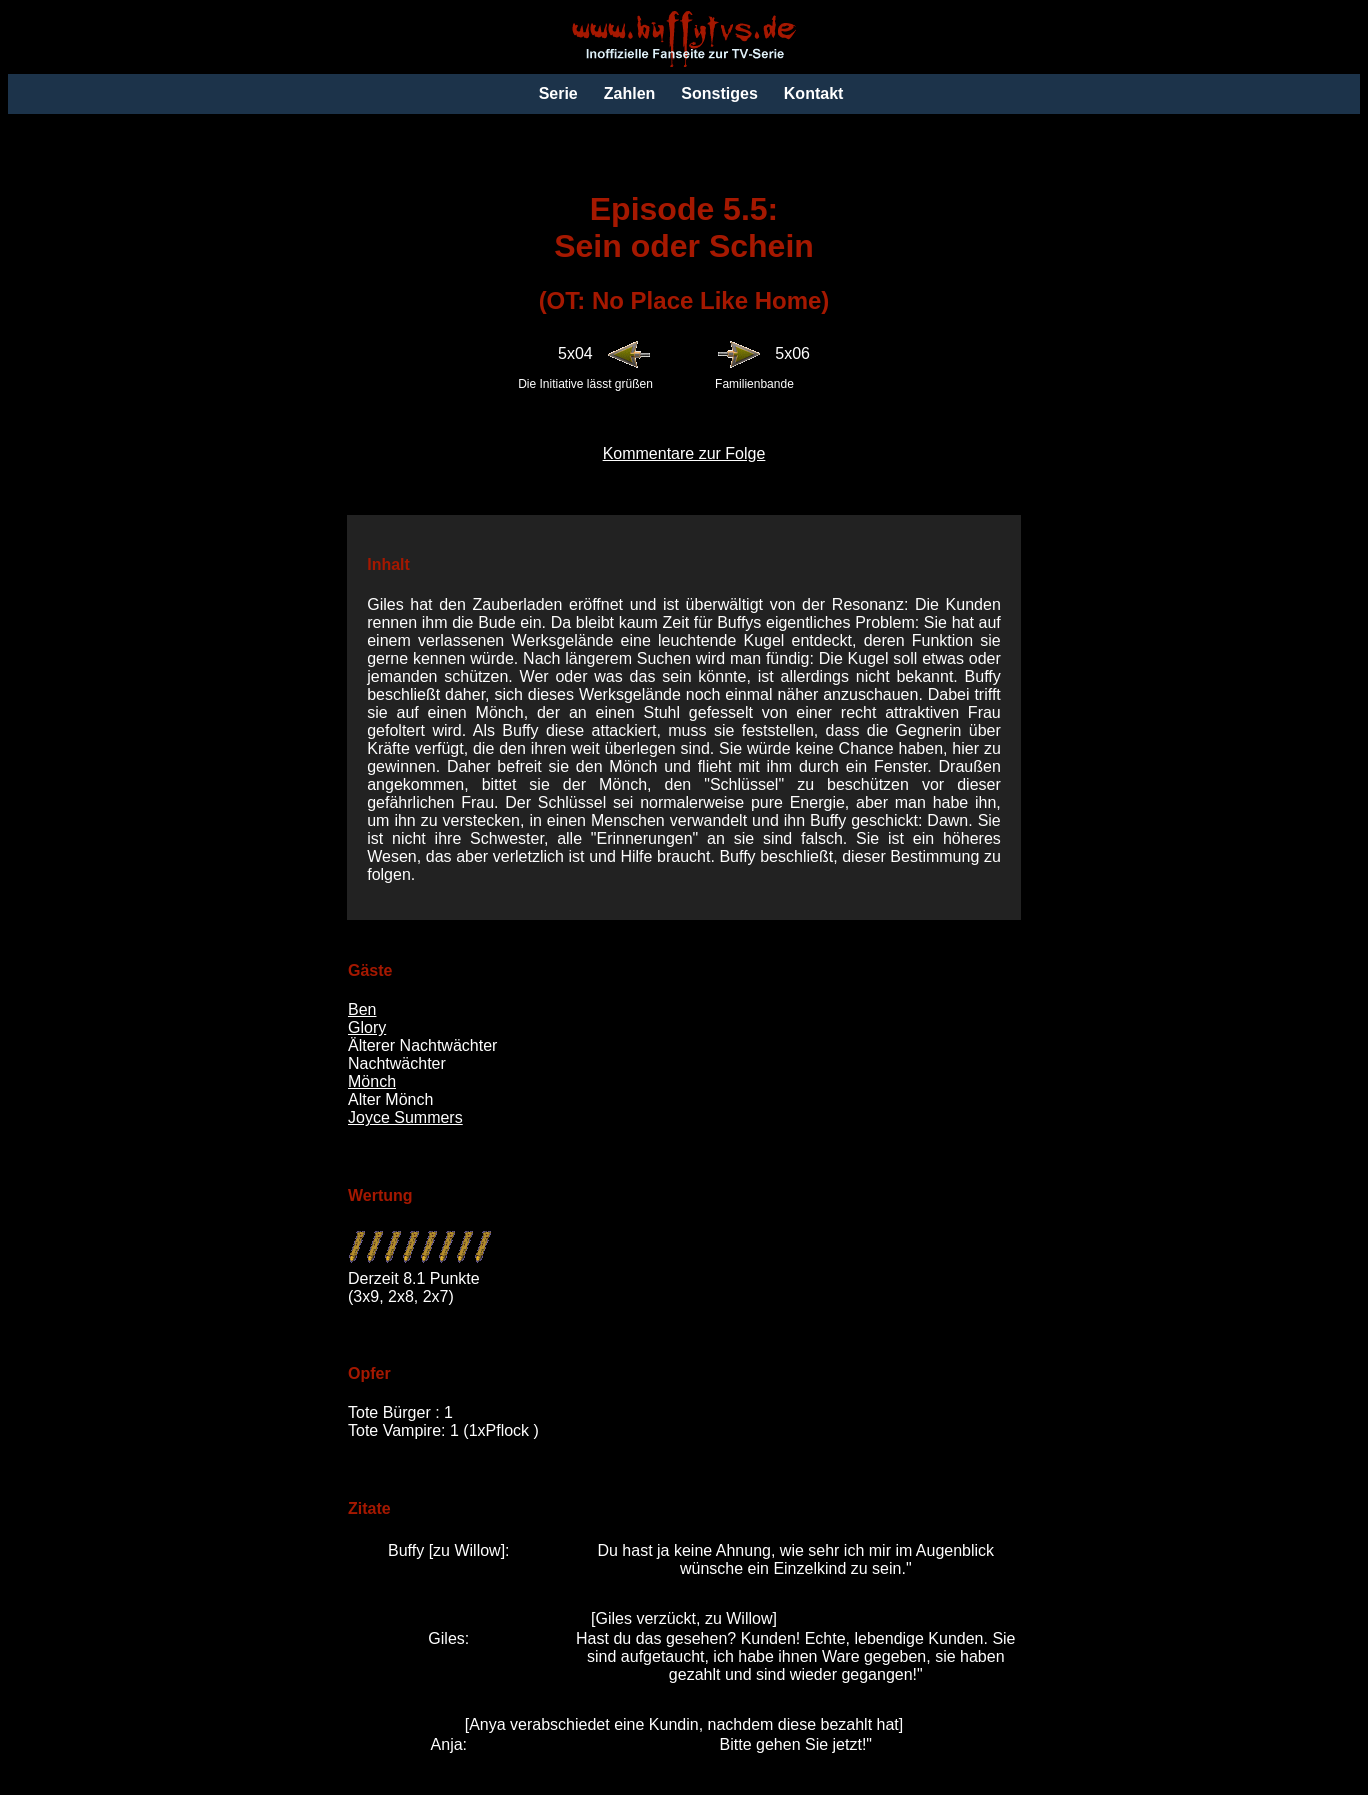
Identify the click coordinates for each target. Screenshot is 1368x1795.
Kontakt (814, 93)
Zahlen (630, 93)
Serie (558, 93)
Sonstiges (719, 93)
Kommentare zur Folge (684, 453)
